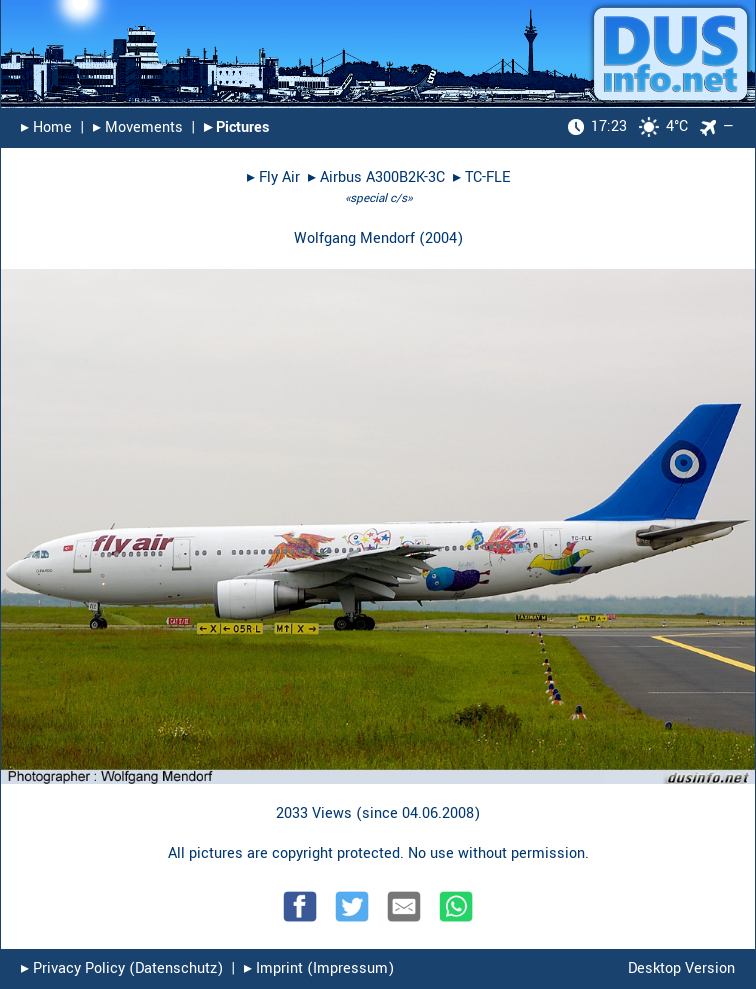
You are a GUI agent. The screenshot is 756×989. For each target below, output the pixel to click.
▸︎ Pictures (236, 127)
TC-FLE (487, 177)
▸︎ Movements (138, 127)
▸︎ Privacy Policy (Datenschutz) (122, 968)
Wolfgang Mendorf (354, 238)
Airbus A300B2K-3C (382, 177)
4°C (628, 126)
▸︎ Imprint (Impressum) (319, 968)
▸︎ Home (46, 127)
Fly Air (279, 177)
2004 (441, 238)
